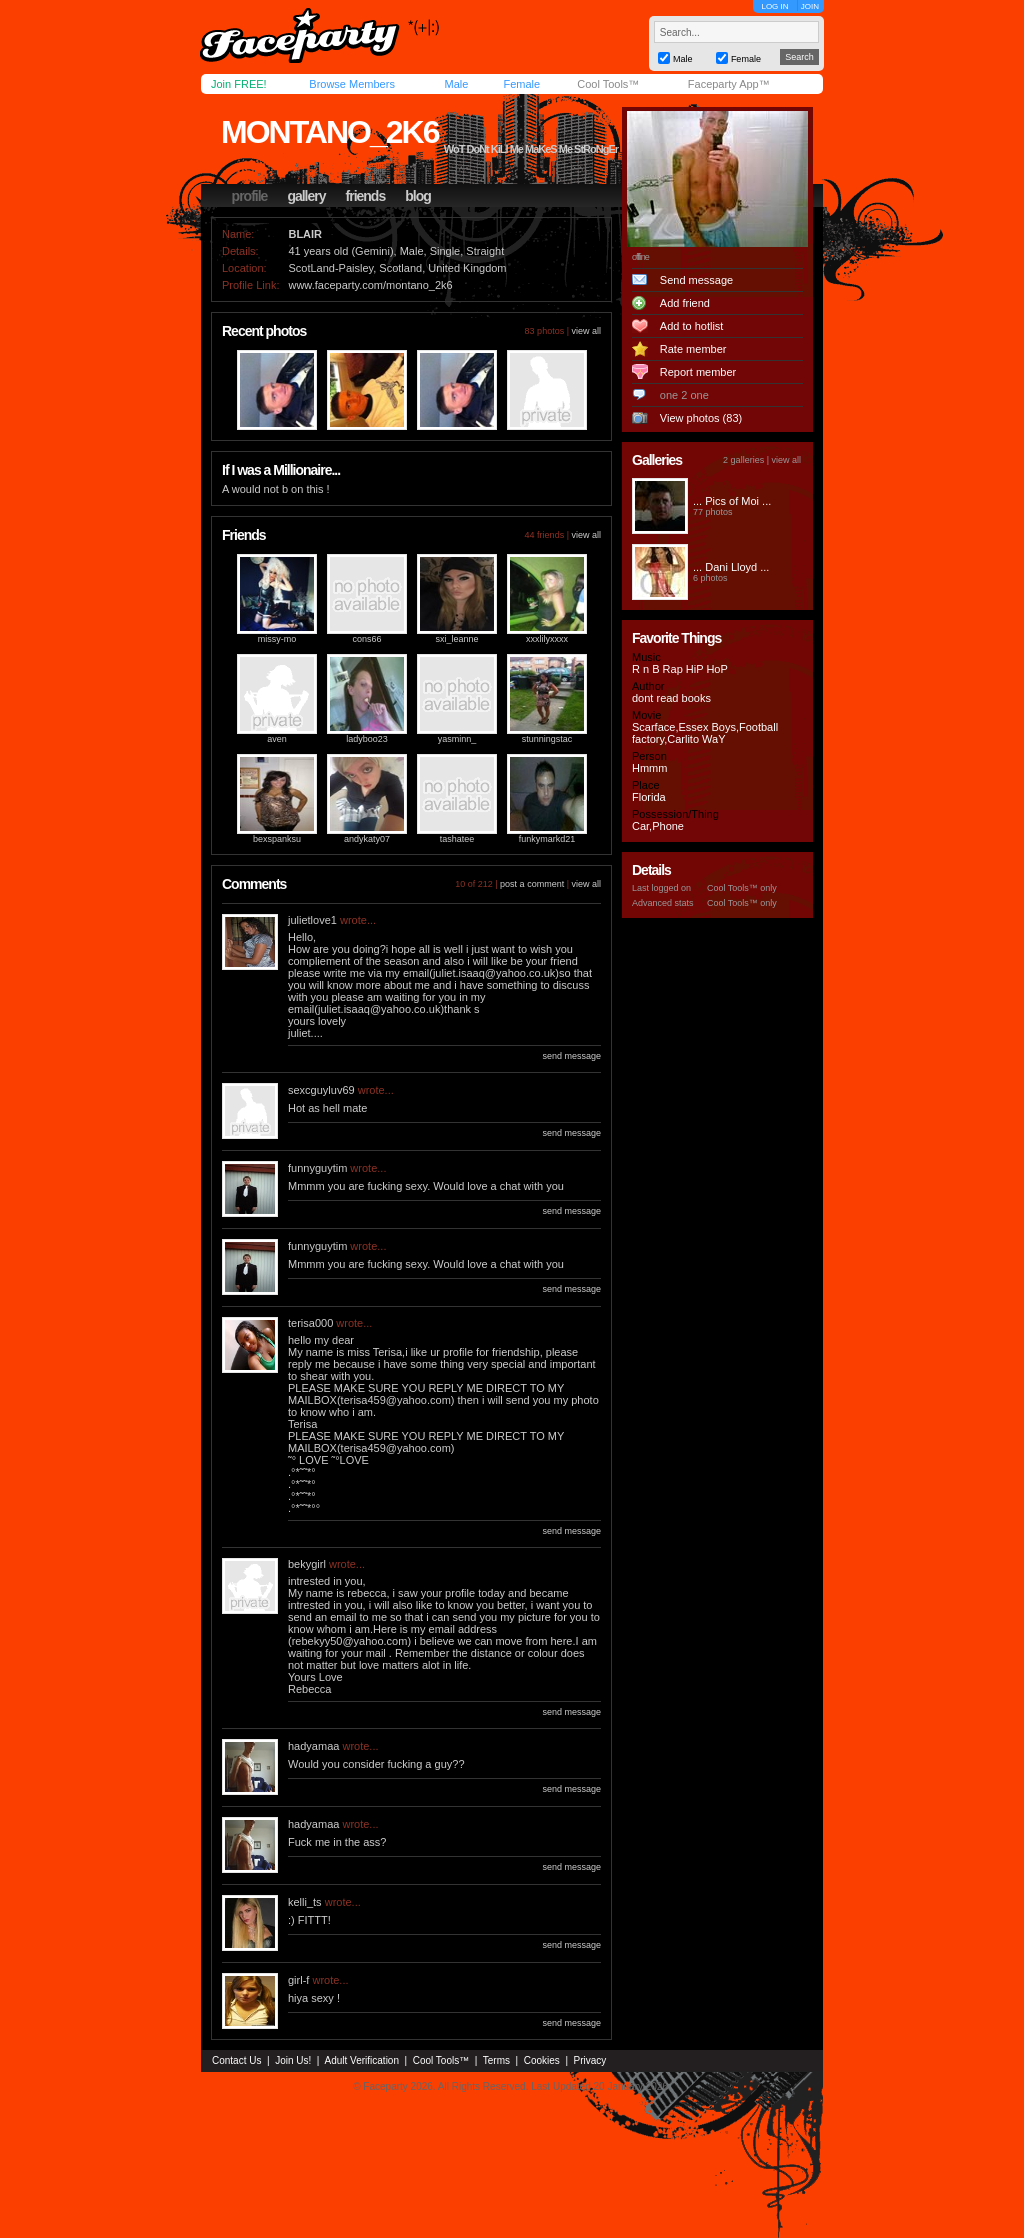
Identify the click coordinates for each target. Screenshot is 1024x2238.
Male (456, 84)
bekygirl (307, 1564)
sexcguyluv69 (321, 1090)
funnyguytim (317, 1168)
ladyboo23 (367, 739)
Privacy (590, 2060)
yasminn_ (457, 739)
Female (521, 84)
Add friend (685, 303)
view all (586, 331)
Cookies (542, 2060)
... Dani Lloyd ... (731, 567)
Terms (496, 2060)
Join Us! (293, 2060)
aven (277, 739)
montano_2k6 (329, 132)
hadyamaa (313, 1746)
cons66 (366, 639)
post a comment (532, 884)
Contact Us (236, 2060)
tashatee (457, 839)
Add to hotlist (692, 326)
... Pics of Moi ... (732, 501)
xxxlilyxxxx (547, 639)
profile (250, 196)
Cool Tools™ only (742, 888)
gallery (306, 196)
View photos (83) (701, 418)
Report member (698, 372)
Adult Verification (361, 2060)
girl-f (298, 1980)
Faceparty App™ (729, 84)
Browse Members (352, 84)
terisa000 (310, 1323)
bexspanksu (277, 839)
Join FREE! (239, 84)
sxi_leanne (456, 639)
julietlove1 (312, 920)
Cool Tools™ (608, 84)
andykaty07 (367, 839)
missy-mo (277, 639)
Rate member (693, 349)
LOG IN (774, 6)
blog (418, 196)
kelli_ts (305, 1902)
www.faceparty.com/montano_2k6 (370, 285)
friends (366, 196)
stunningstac (547, 739)
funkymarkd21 (547, 839)
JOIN (810, 6)
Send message (696, 280)
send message (571, 1056)
